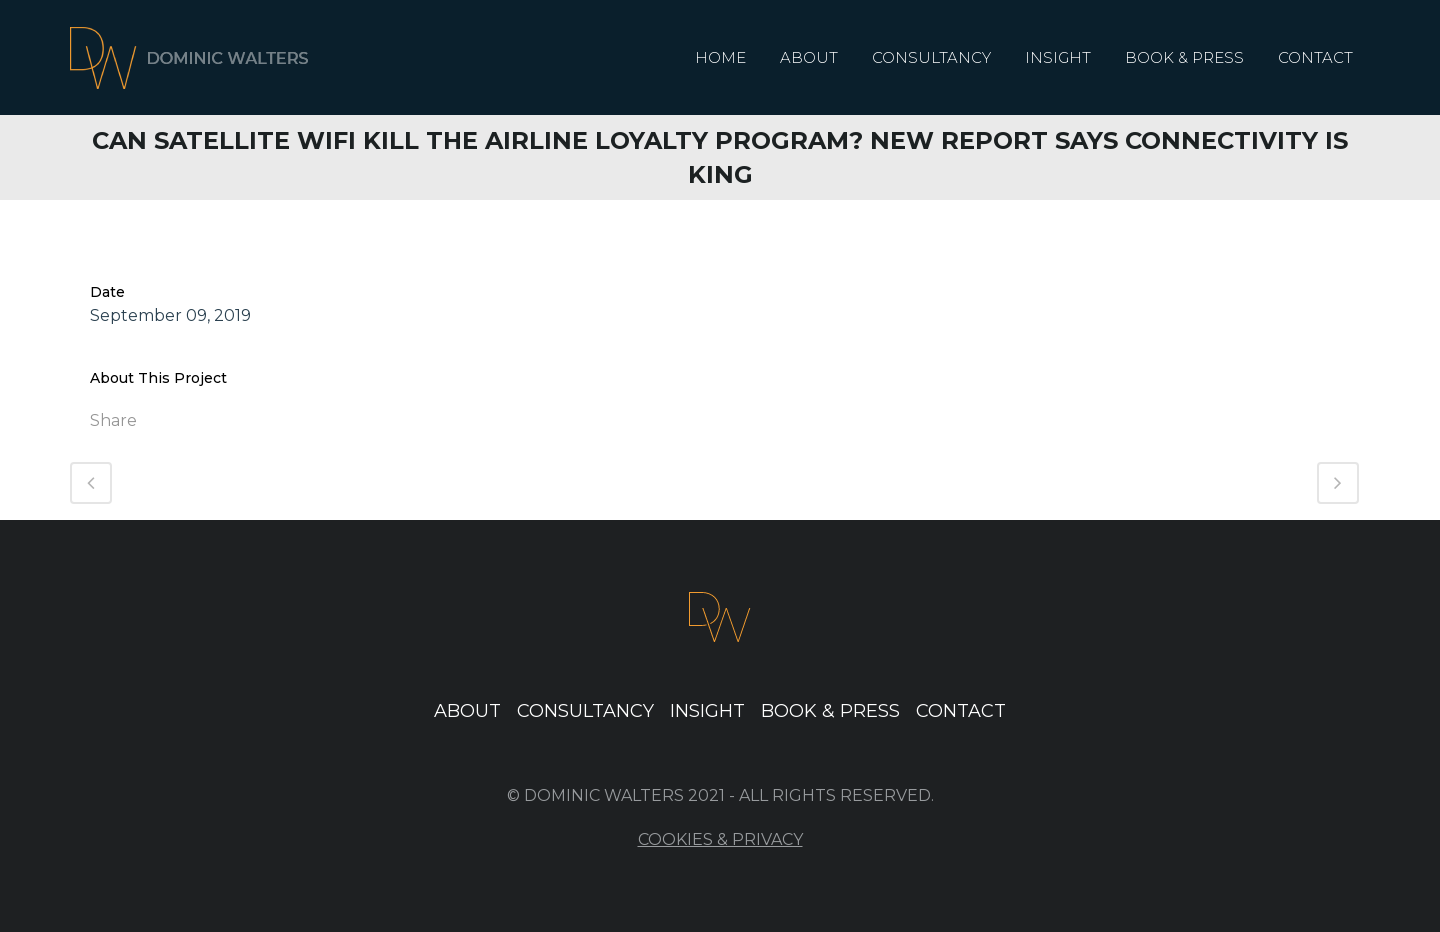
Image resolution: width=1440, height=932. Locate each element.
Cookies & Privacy (720, 839)
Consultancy (585, 711)
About (467, 711)
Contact (961, 711)
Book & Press (830, 711)
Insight (707, 711)
